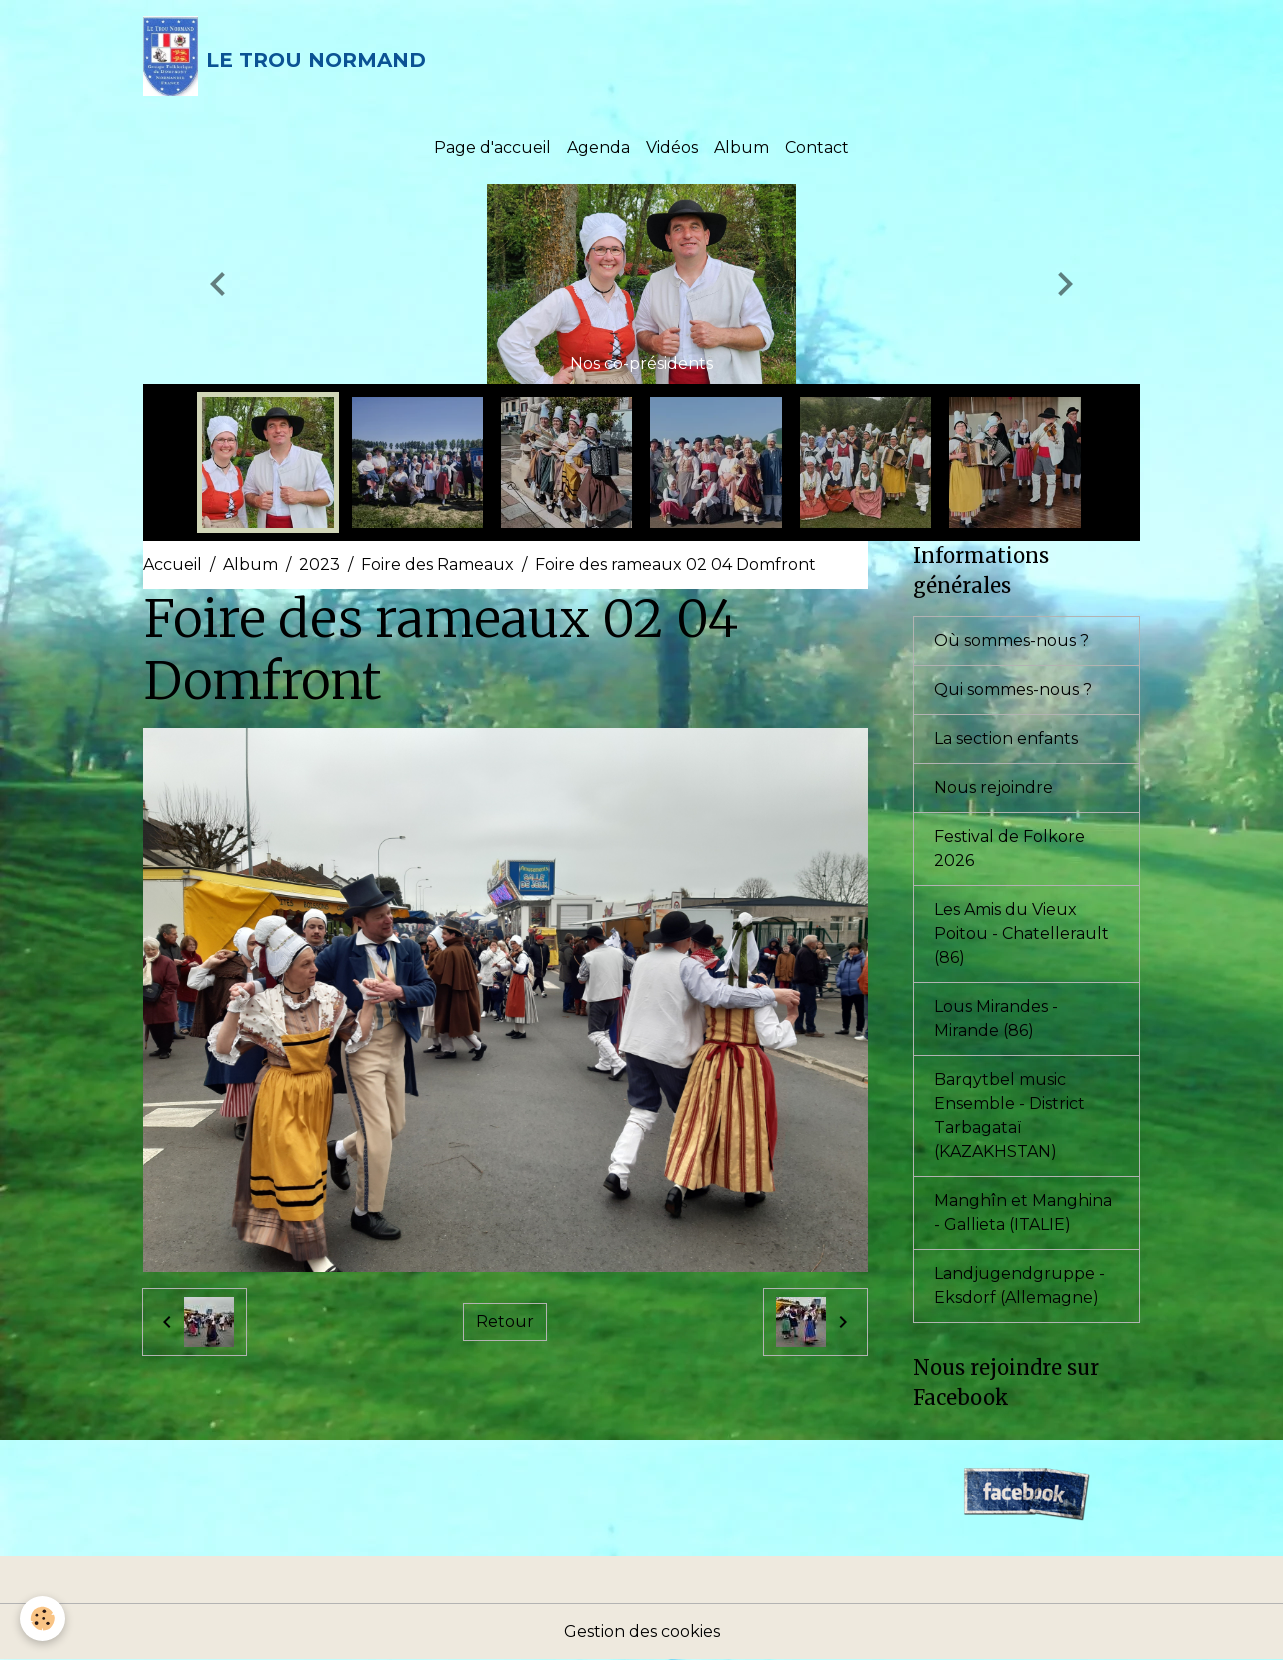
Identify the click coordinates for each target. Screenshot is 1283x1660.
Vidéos (672, 147)
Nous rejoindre (993, 787)
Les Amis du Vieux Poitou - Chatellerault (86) (1021, 933)
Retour (505, 1321)
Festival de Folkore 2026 (1009, 848)
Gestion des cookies (642, 1631)
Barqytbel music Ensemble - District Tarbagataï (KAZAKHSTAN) (1009, 1115)
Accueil (172, 564)
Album (741, 147)
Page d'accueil (492, 147)
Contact (817, 147)
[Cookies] (42, 1618)
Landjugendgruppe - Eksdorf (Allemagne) (1019, 1285)
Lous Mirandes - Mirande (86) (996, 1018)
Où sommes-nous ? (1011, 640)
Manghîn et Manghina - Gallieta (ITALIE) (1023, 1212)
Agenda (598, 147)
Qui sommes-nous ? (1013, 689)
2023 (319, 564)
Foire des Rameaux (437, 564)
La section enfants (1006, 738)
